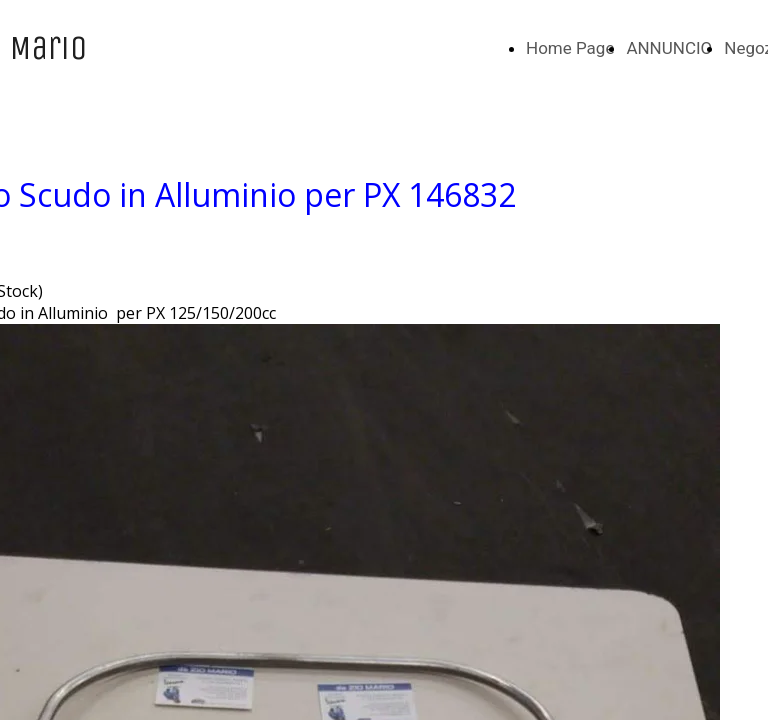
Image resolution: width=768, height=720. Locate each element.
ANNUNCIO (669, 48)
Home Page (570, 48)
